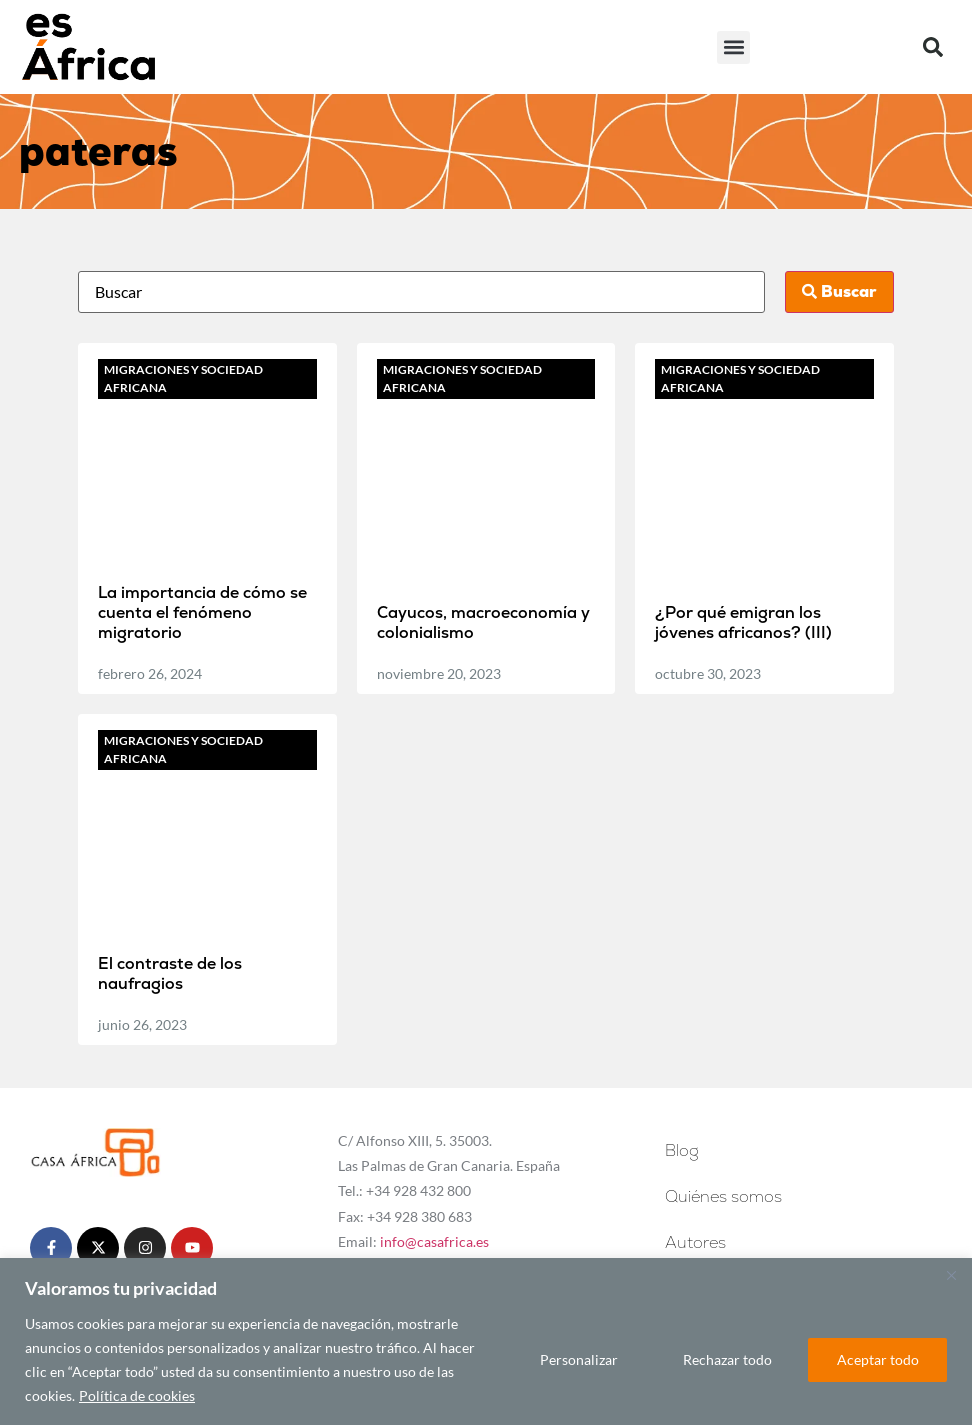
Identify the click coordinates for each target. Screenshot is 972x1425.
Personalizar (576, 1359)
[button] (733, 47)
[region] (486, 1341)
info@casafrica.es (434, 1241)
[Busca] (422, 292)
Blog (687, 1150)
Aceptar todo (877, 1359)
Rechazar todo (725, 1359)
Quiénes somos (723, 1196)
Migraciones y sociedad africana (183, 378)
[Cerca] (951, 1275)
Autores (695, 1242)
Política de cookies (137, 1395)
